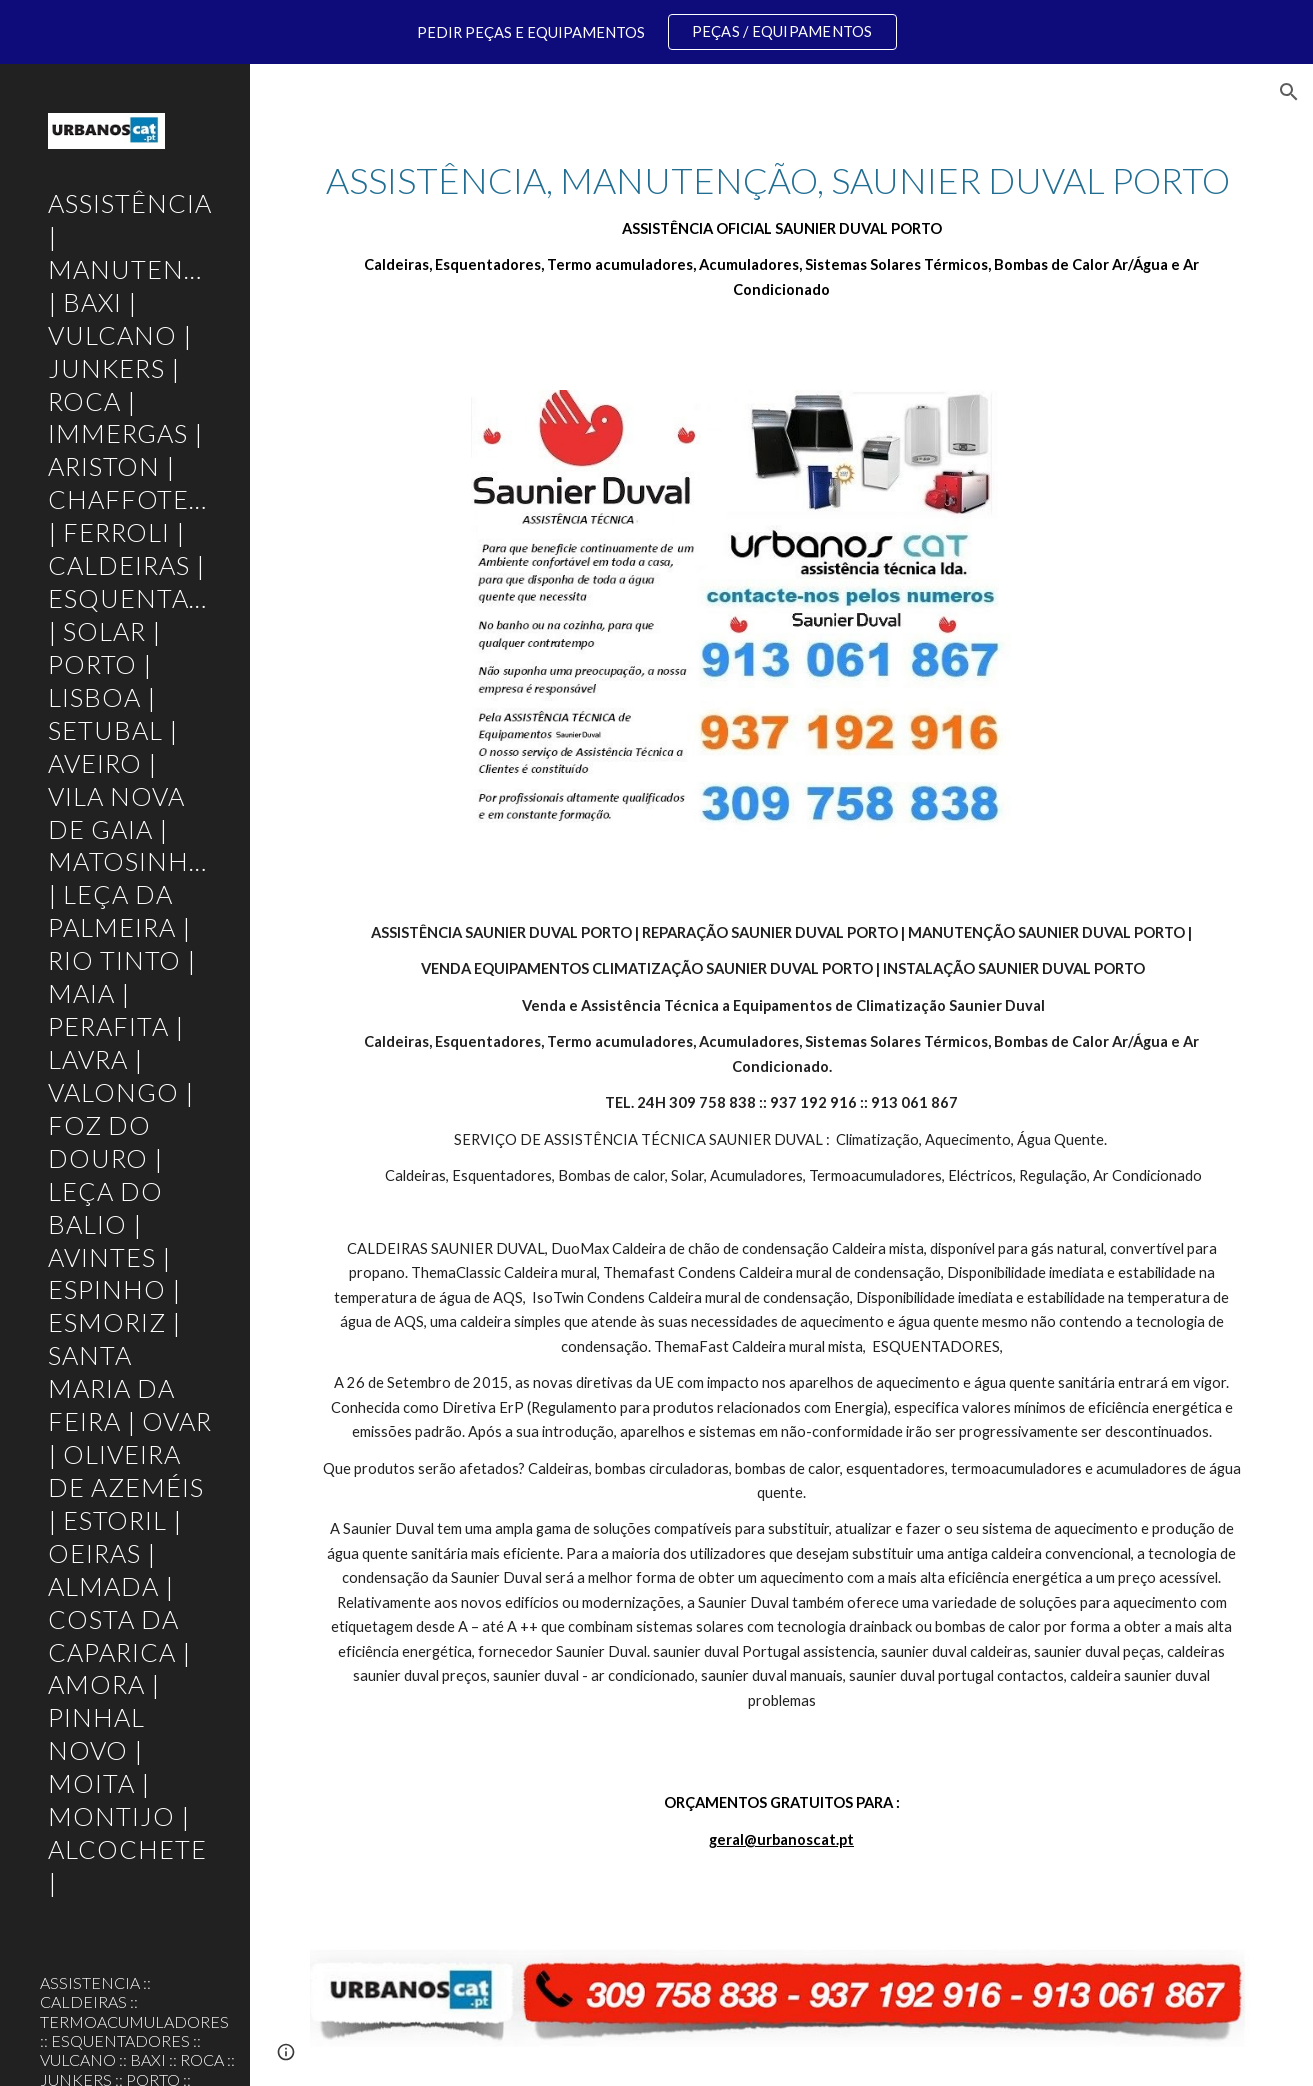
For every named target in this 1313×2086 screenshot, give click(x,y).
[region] (656, 32)
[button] (1289, 92)
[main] (781, 229)
